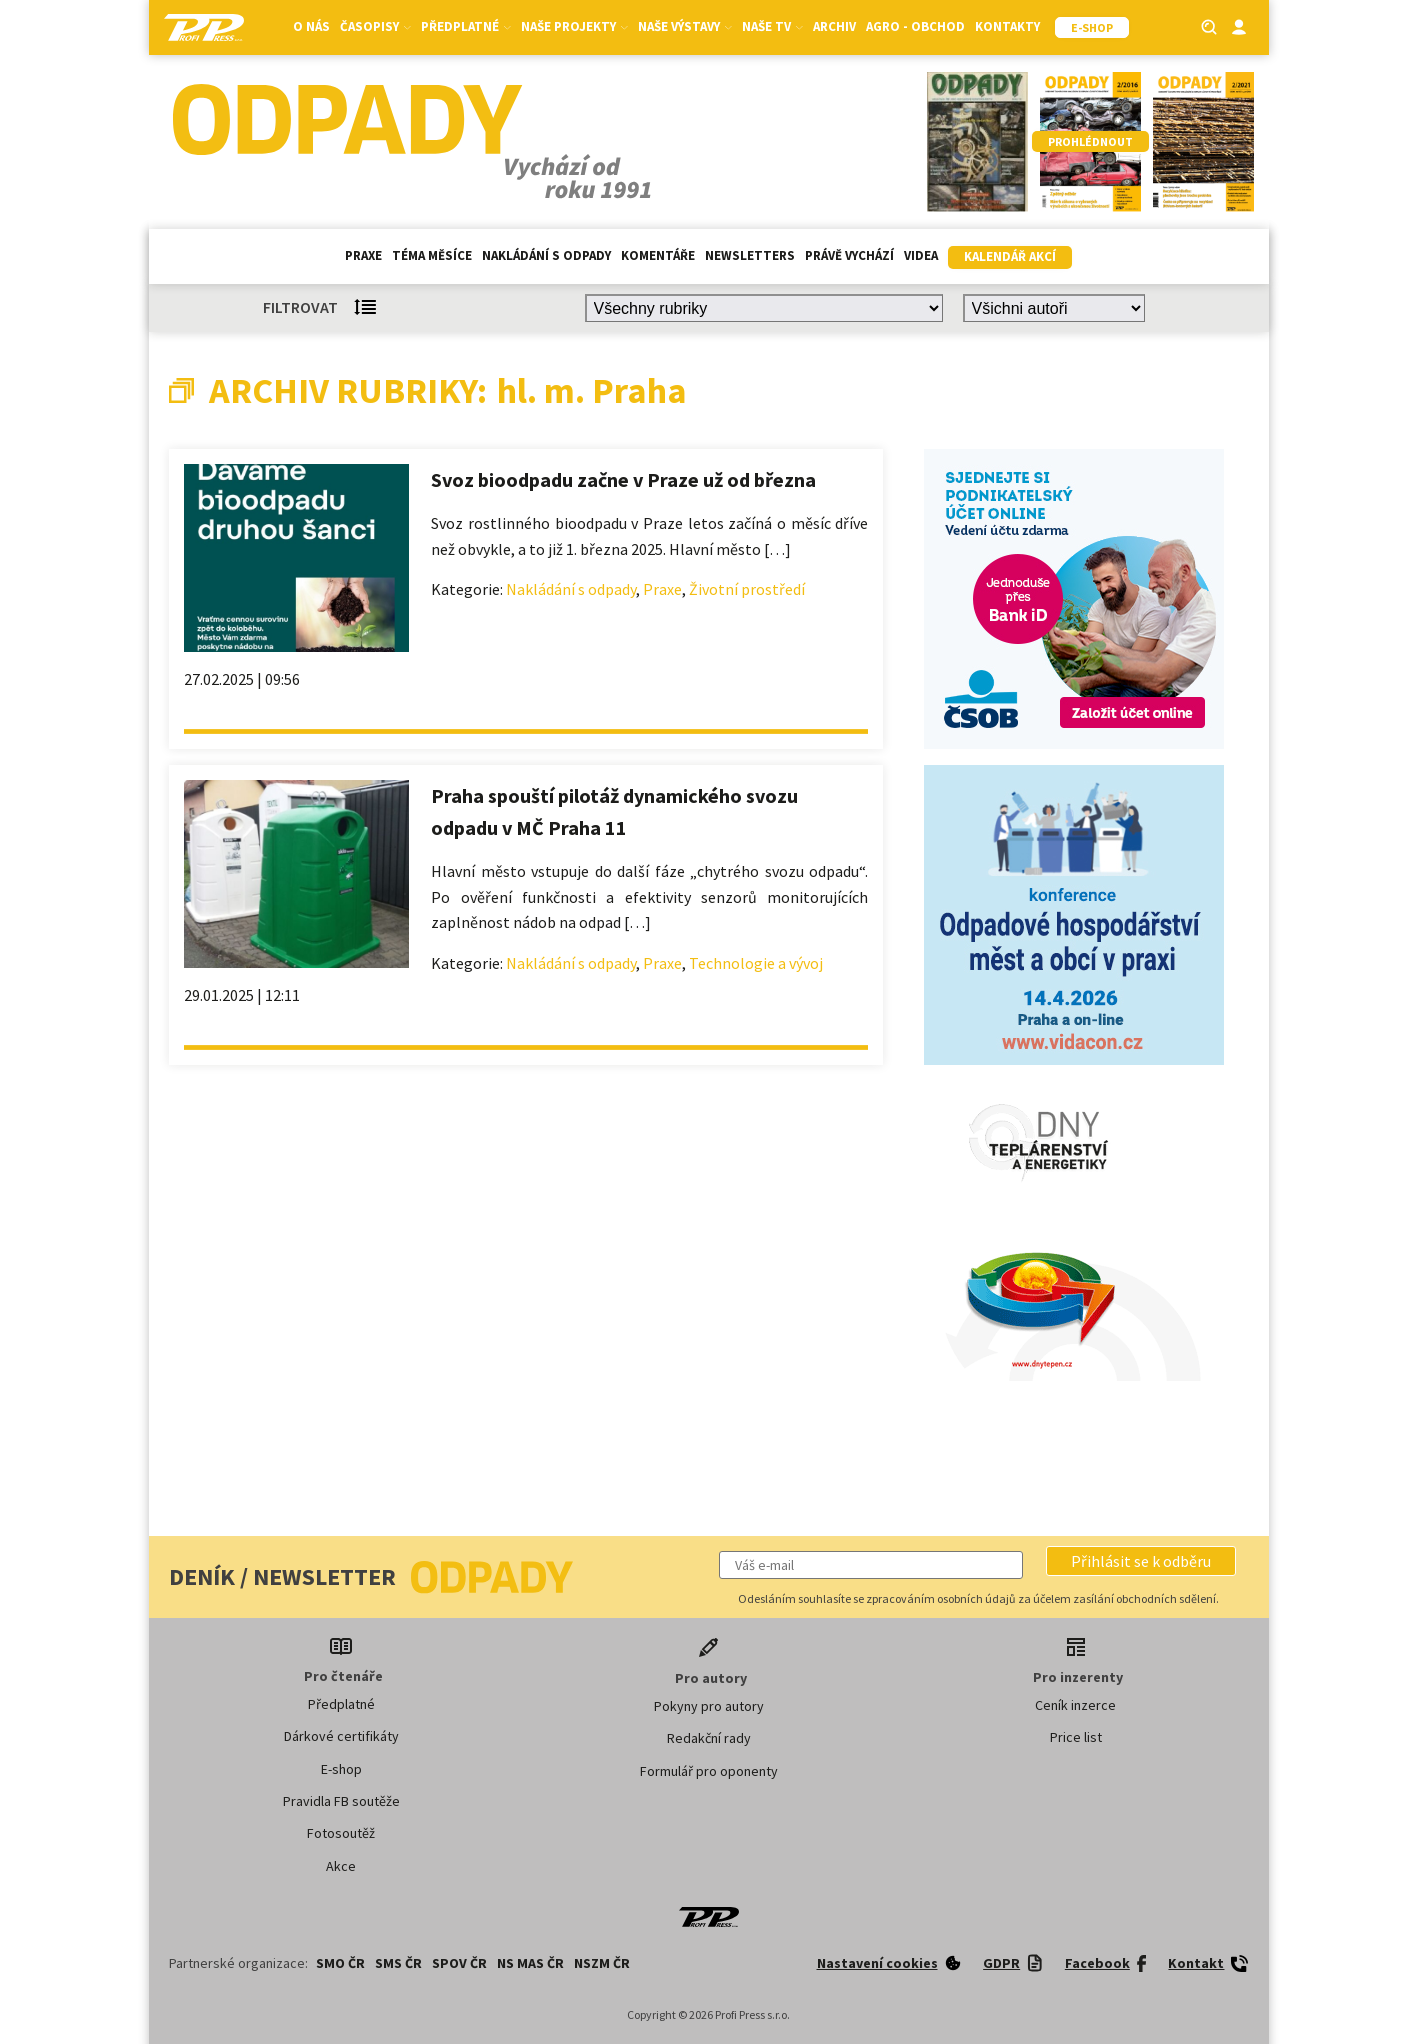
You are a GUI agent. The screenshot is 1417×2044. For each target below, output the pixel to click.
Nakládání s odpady (546, 255)
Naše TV (772, 26)
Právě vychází (849, 255)
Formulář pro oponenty (709, 1771)
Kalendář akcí (1010, 256)
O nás (311, 26)
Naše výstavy (685, 26)
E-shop (341, 1769)
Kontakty (1007, 26)
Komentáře (658, 255)
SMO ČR (340, 1963)
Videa (921, 255)
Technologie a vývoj (756, 963)
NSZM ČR (602, 1963)
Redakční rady (709, 1738)
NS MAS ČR (530, 1963)
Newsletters (750, 255)
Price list (1076, 1737)
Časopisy (375, 26)
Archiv (834, 26)
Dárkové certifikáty (341, 1736)
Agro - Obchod (915, 26)
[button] (1141, 1561)
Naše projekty (574, 26)
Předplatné (466, 26)
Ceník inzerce (1075, 1705)
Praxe (363, 255)
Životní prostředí (747, 589)
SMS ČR (398, 1963)
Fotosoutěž (341, 1833)
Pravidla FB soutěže (341, 1801)
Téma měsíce (432, 255)
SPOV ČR (459, 1963)
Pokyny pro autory (709, 1706)
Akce (341, 1866)
